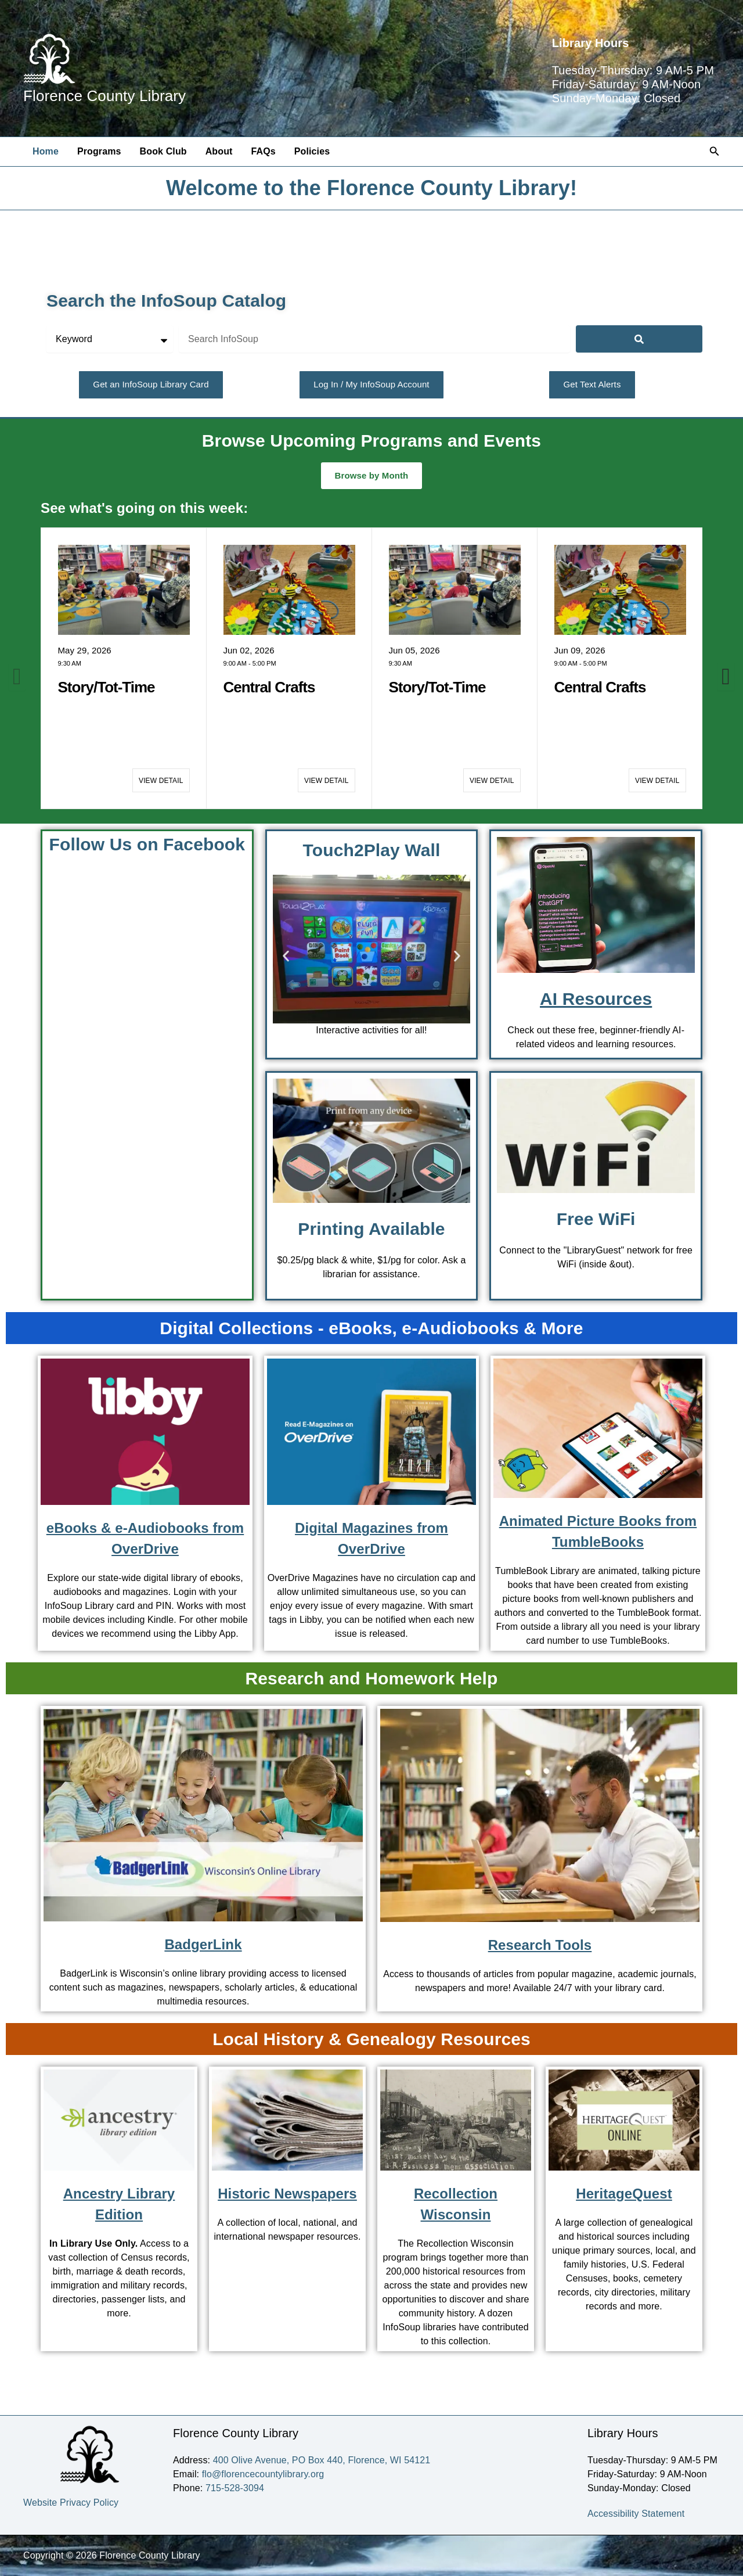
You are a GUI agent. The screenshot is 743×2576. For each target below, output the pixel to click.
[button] (714, 151)
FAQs (263, 151)
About (219, 151)
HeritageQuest (624, 2193)
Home (46, 151)
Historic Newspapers (287, 2193)
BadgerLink (202, 1944)
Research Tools (540, 1945)
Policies (312, 151)
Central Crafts (269, 687)
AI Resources (596, 998)
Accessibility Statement (635, 2513)
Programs (99, 151)
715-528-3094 (234, 2488)
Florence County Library (104, 96)
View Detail (161, 781)
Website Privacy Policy (70, 2502)
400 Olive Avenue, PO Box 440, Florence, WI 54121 (322, 2460)
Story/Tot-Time (106, 687)
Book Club (163, 151)
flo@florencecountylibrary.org (263, 2474)
